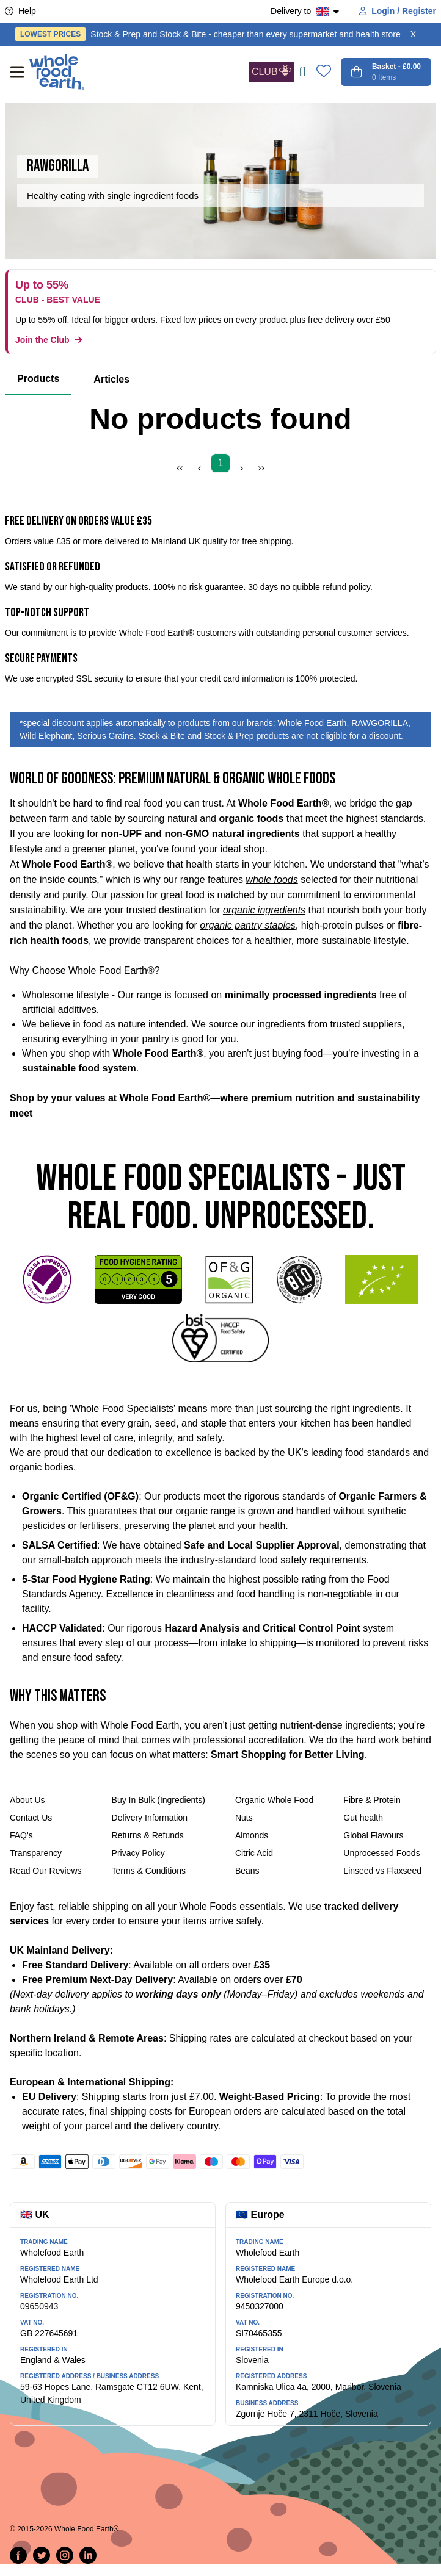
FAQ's (21, 1835)
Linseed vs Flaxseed (382, 1871)
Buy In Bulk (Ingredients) (158, 1800)
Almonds (251, 1835)
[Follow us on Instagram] (64, 2555)
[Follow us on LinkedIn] (88, 2555)
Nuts (244, 1817)
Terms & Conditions (149, 1871)
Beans (247, 1871)
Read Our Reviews (46, 1871)
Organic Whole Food (274, 1800)
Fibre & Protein (371, 1800)
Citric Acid (254, 1853)
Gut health (363, 1817)
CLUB (271, 71)
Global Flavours (373, 1835)
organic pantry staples (248, 925)
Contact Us (31, 1817)
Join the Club (48, 340)
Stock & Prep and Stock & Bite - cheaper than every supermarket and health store (208, 34)
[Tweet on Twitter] (41, 2555)
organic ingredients (264, 910)
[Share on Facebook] (18, 2555)
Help (20, 11)
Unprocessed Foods (381, 1853)
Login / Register (397, 11)
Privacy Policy (138, 1853)
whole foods (271, 879)
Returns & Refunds (148, 1835)
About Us (27, 1800)
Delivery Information (150, 1817)
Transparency (36, 1853)
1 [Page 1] (221, 463)
